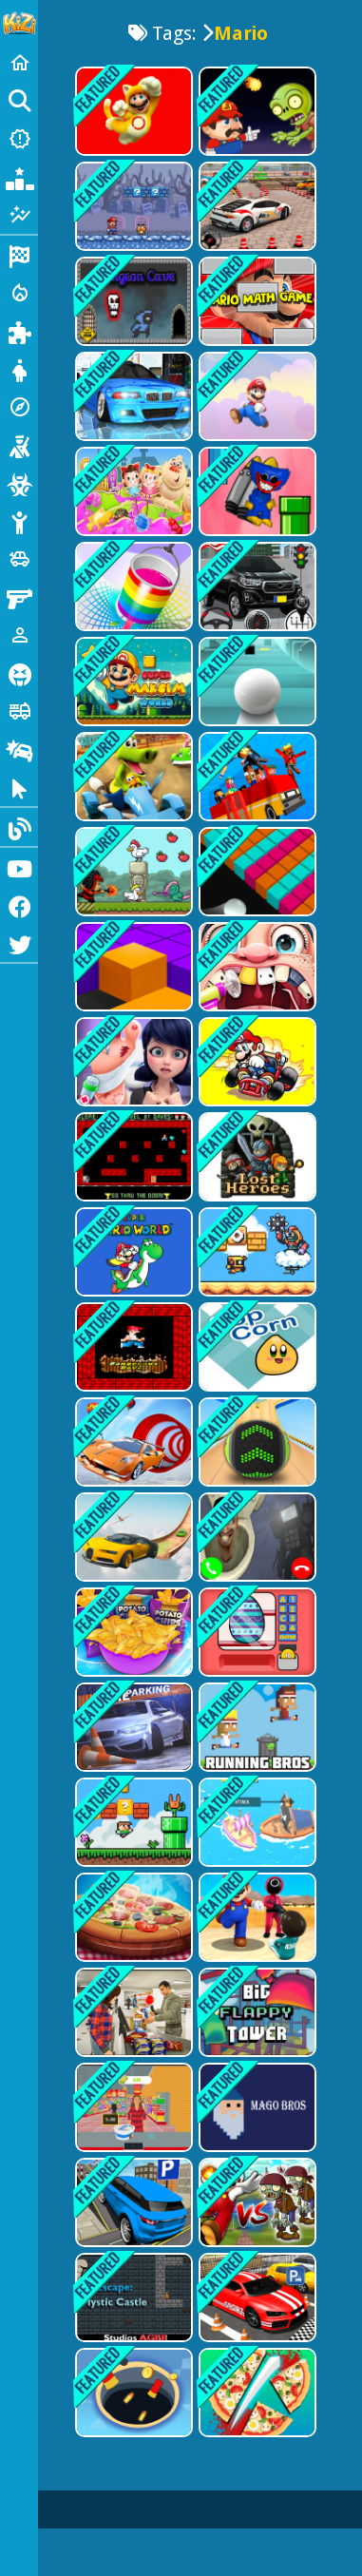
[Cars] (19, 559)
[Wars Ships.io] (256, 1822)
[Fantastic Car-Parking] (256, 2297)
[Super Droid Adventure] (256, 1252)
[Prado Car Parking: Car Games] (132, 2202)
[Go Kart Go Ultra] (132, 776)
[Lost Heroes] (256, 1156)
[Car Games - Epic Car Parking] (256, 586)
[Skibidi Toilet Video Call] (256, 1537)
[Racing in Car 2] (132, 396)
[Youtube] (19, 867)
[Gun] (19, 597)
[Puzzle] (19, 331)
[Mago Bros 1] (256, 2107)
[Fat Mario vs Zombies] (256, 2202)
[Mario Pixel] (132, 1347)
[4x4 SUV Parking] (256, 206)
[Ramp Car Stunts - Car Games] (132, 1442)
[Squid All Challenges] (256, 1917)
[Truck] (19, 711)
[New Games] (19, 139)
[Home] (19, 63)
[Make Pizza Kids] (256, 2392)
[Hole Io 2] (132, 2392)
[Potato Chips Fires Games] (132, 1632)
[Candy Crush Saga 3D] (132, 491)
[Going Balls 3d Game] (256, 1442)
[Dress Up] (19, 369)
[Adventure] (19, 407)
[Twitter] (19, 943)
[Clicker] (19, 787)
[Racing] (19, 255)
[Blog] (19, 827)
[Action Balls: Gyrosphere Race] (256, 681)
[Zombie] (19, 483)
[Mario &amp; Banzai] (256, 396)
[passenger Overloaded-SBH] (256, 776)
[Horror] (19, 673)
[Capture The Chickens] (132, 871)
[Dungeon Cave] (132, 301)
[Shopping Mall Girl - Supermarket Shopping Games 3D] (132, 2012)
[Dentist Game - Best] (256, 966)
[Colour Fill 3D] (132, 586)
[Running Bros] (256, 1727)
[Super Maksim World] (132, 681)
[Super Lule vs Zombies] (256, 111)
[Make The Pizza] (132, 1917)
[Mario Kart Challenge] (256, 1061)
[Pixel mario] (132, 1156)
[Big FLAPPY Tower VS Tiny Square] (256, 2012)
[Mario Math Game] (256, 301)
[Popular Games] (19, 177)
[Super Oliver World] (132, 1822)
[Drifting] (19, 749)
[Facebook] (19, 905)
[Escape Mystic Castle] (132, 2297)
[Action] (19, 293)
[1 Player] (19, 635)
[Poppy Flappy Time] (256, 491)
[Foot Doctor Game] (132, 1061)
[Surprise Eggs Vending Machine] (256, 1632)
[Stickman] (19, 521)
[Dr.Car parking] (132, 1727)
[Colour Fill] (256, 871)
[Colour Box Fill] (132, 966)
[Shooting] (19, 445)
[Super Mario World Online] (132, 1252)
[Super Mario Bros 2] (132, 206)
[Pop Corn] (256, 1347)
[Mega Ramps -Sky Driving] (132, 1537)
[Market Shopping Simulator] (132, 2107)
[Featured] (19, 215)
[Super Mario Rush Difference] (132, 111)
